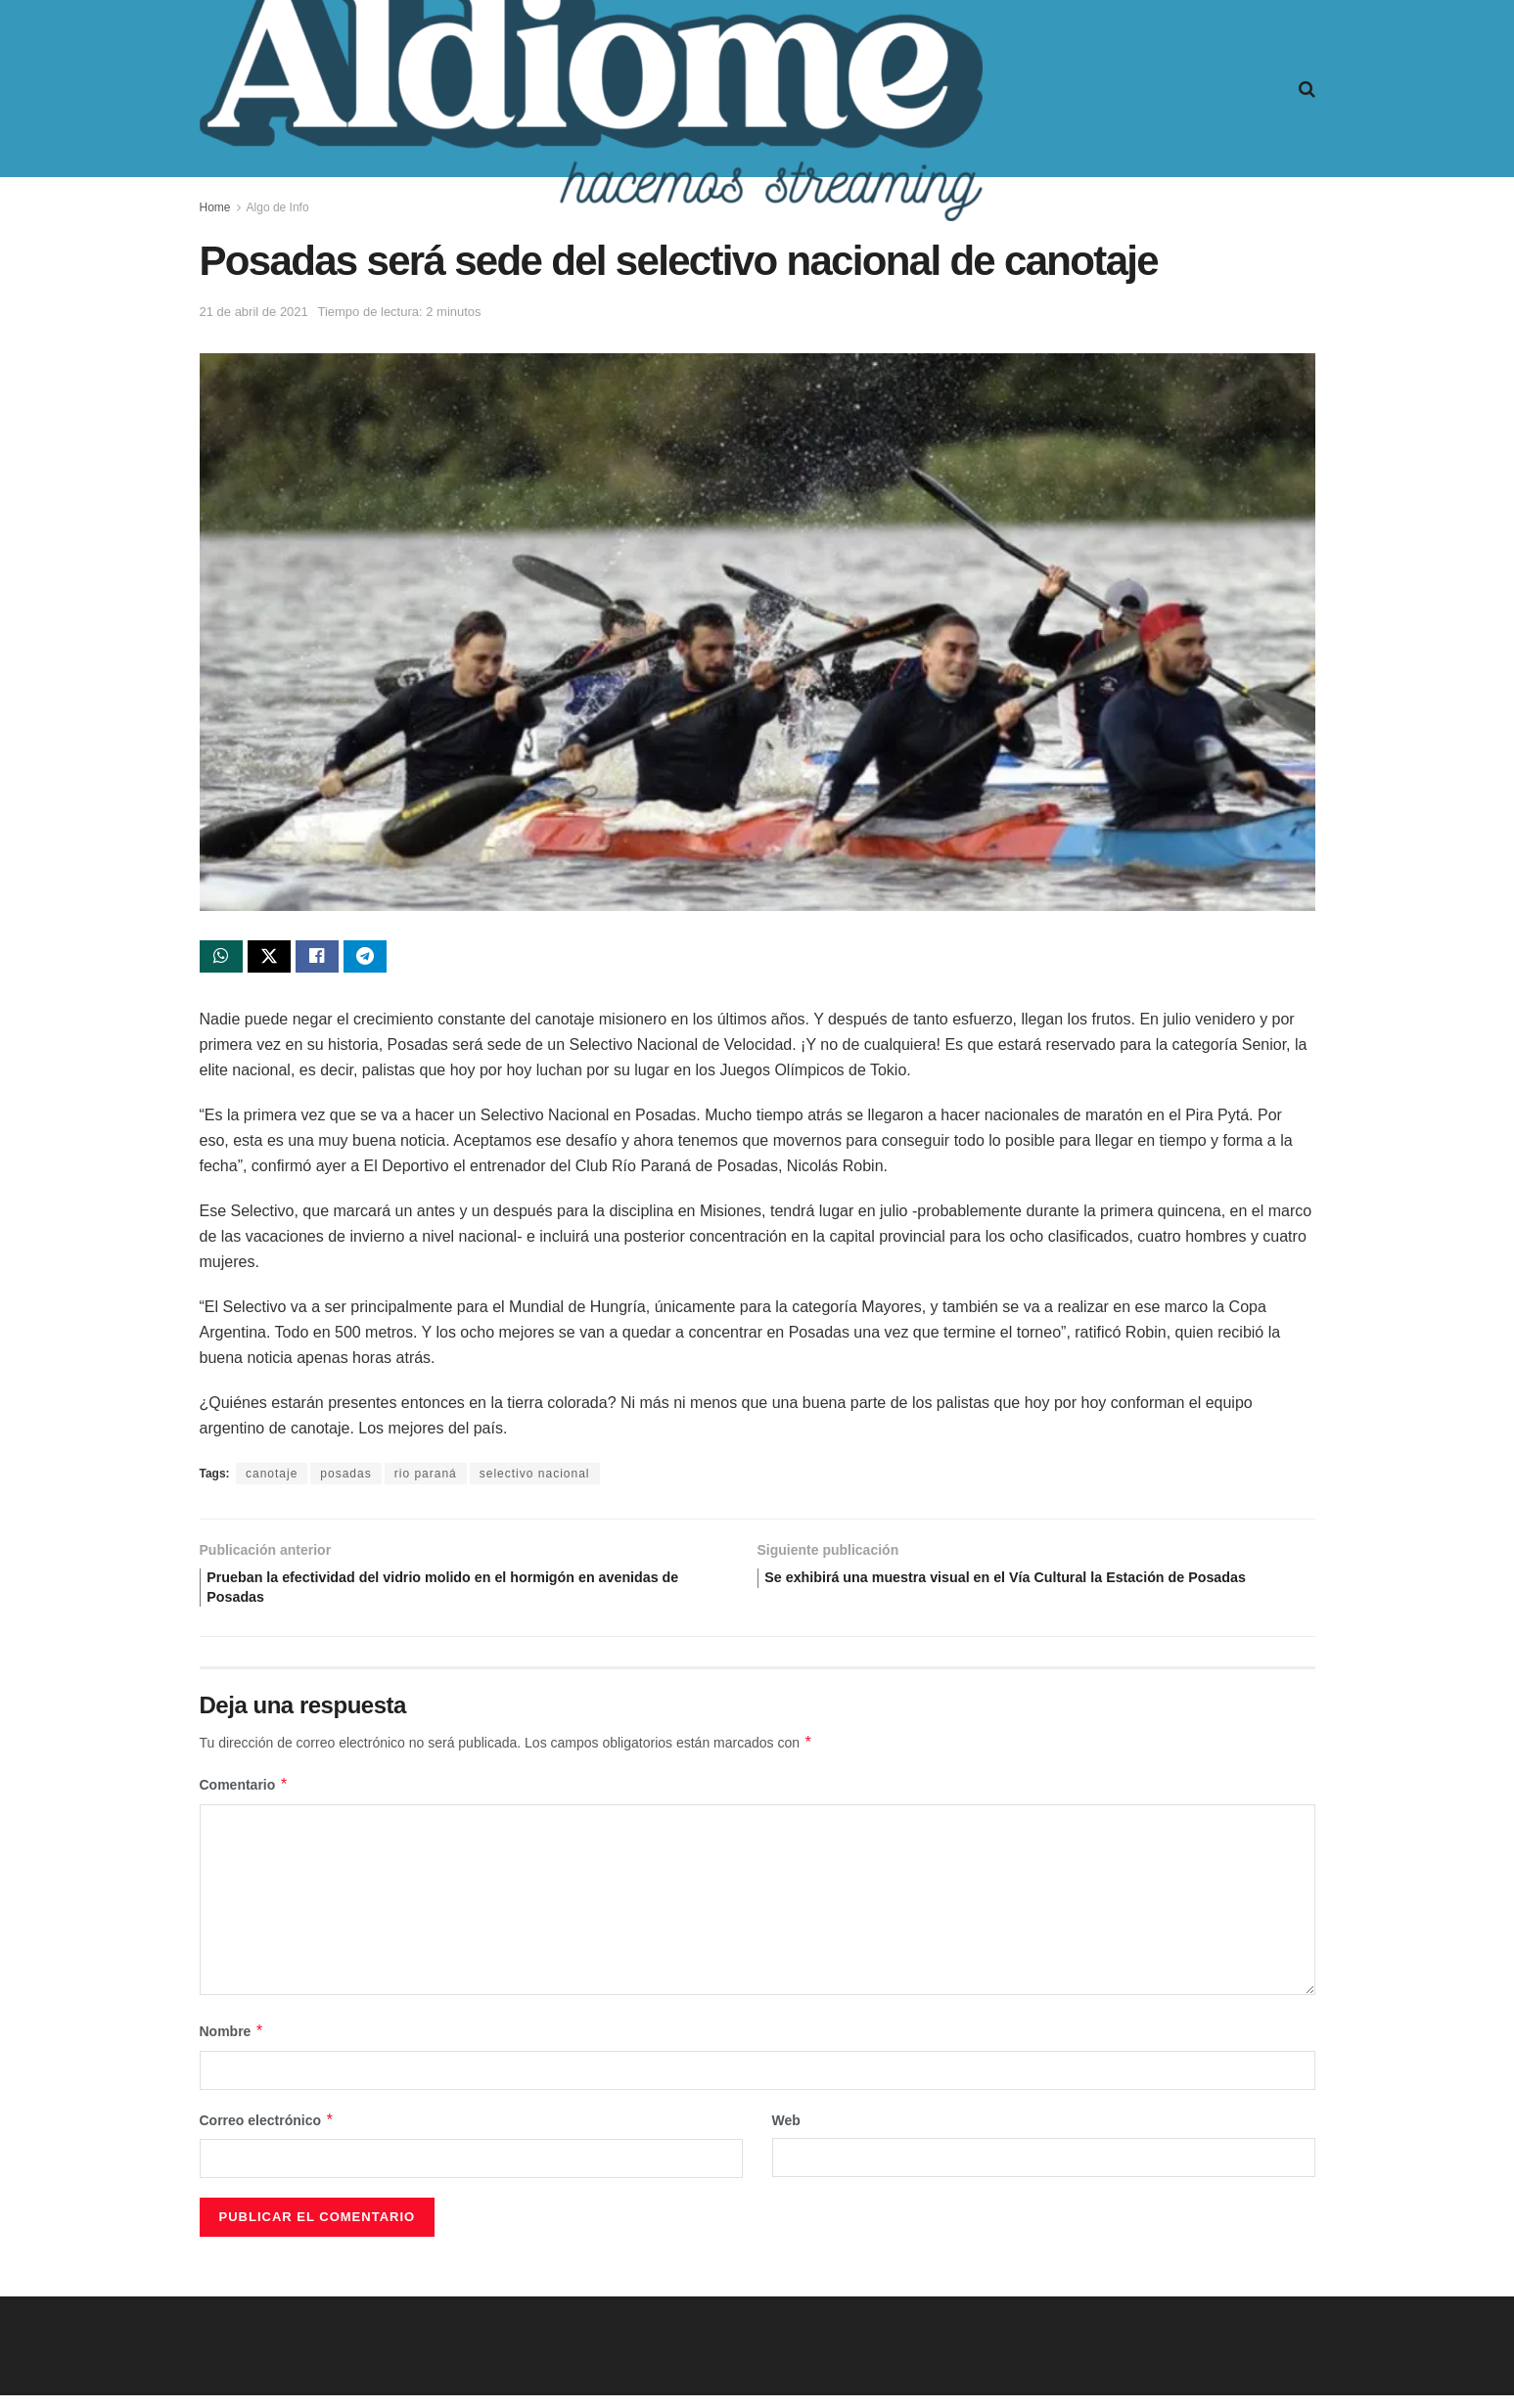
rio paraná (425, 1478)
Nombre (232, 2044)
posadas (345, 1478)
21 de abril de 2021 (254, 311)
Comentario (244, 1797)
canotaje (272, 1478)
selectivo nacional (535, 1478)
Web (786, 2132)
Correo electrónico (267, 2132)
